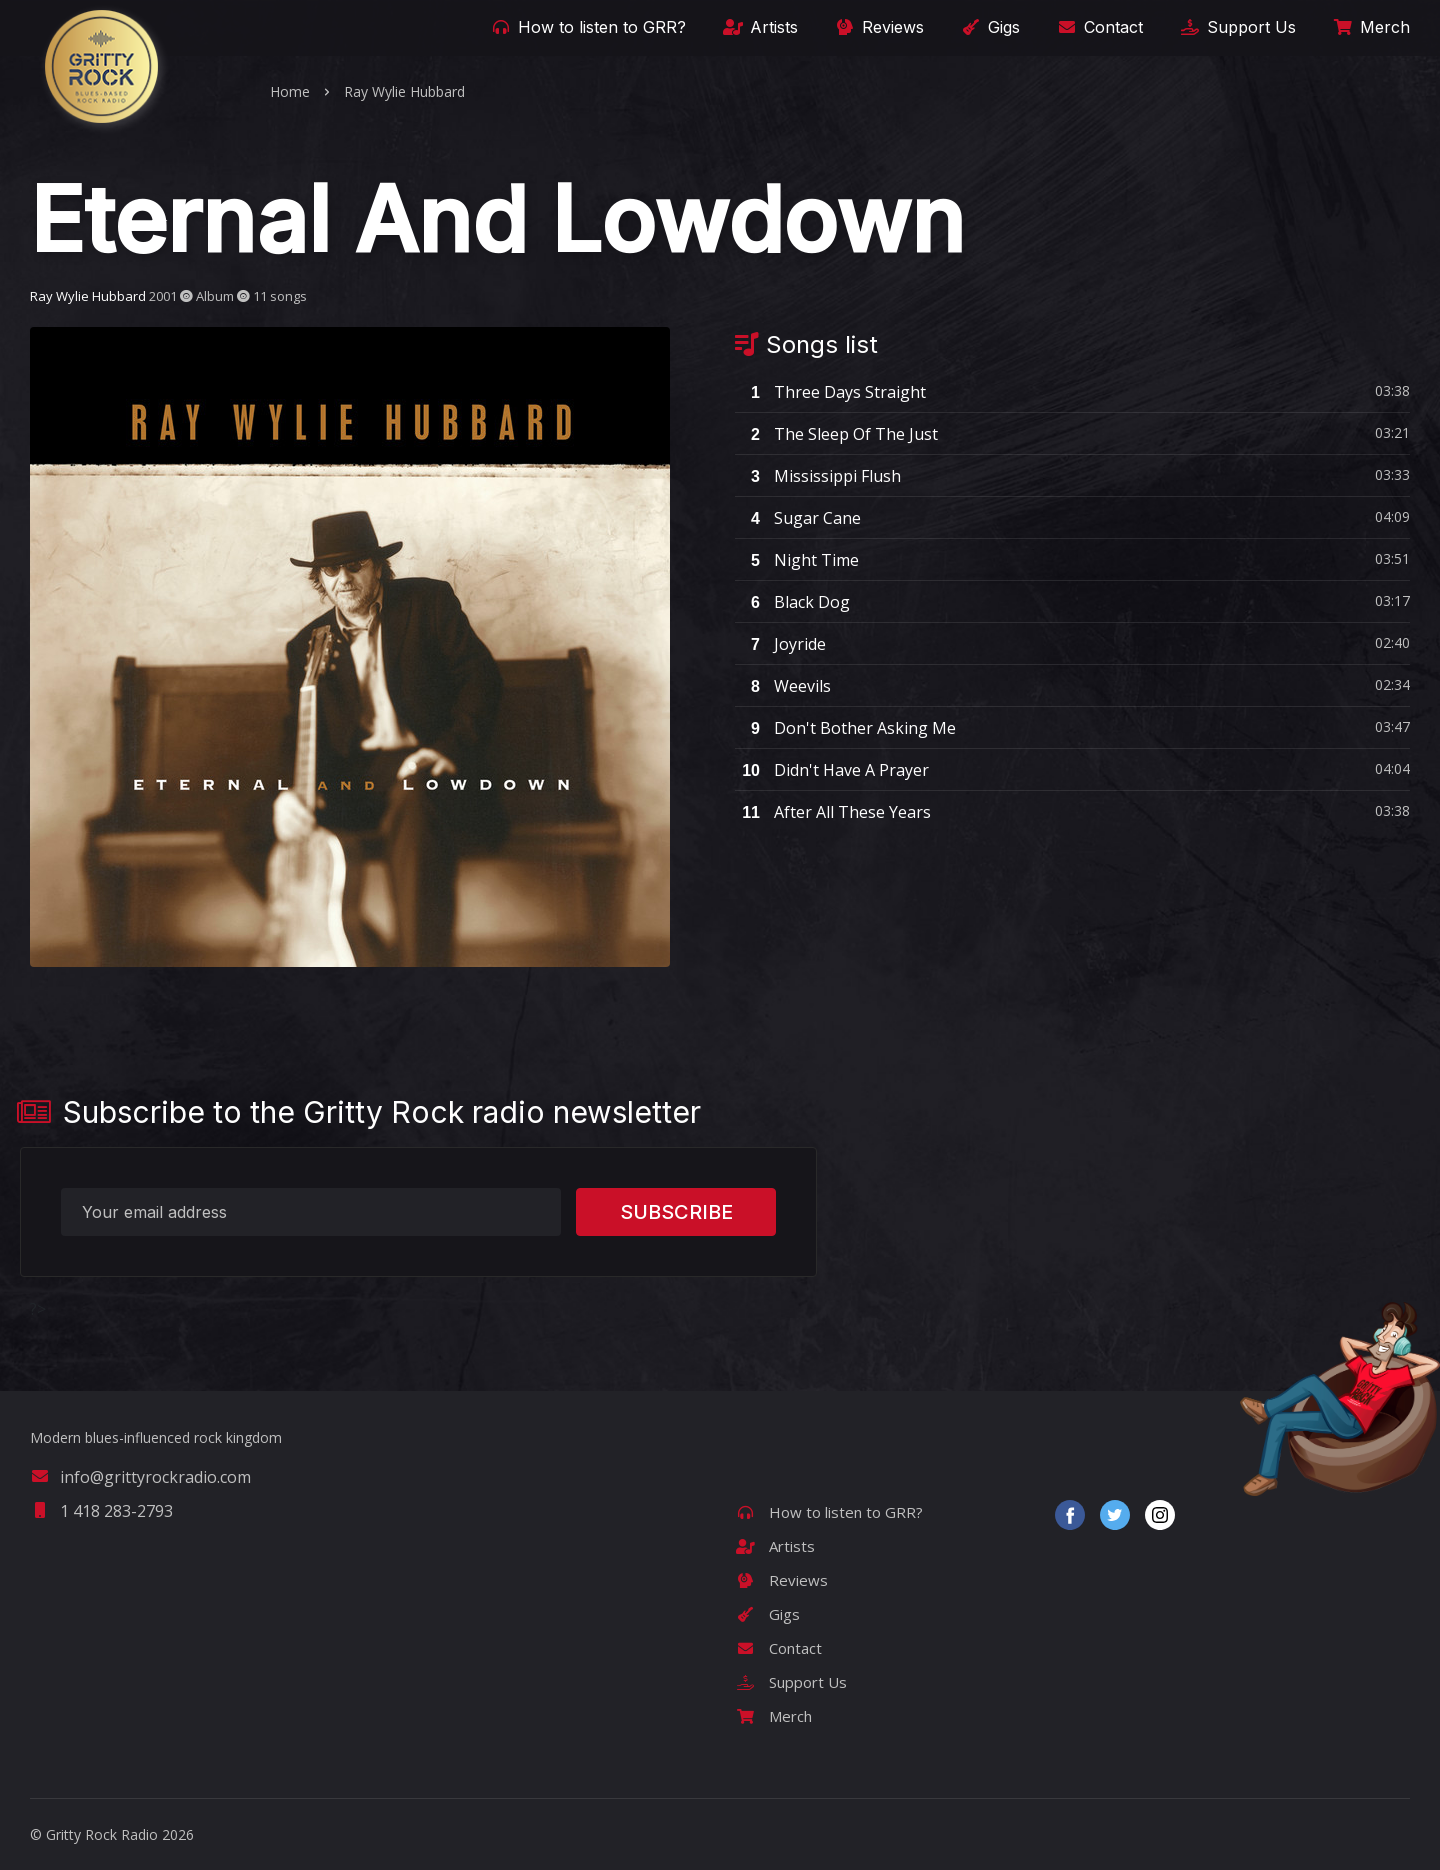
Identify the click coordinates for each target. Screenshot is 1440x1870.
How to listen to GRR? (587, 27)
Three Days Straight (830, 392)
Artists (759, 27)
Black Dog (792, 602)
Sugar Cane (798, 518)
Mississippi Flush (818, 476)
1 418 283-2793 (101, 1511)
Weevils (783, 686)
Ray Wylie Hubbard (404, 91)
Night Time (797, 560)
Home (290, 91)
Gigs (989, 27)
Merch (1370, 27)
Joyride (780, 644)
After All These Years (833, 812)
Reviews (878, 27)
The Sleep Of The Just (836, 434)
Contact (1098, 27)
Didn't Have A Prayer (832, 770)
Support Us (1236, 27)
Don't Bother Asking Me (845, 728)
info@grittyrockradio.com (140, 1477)
